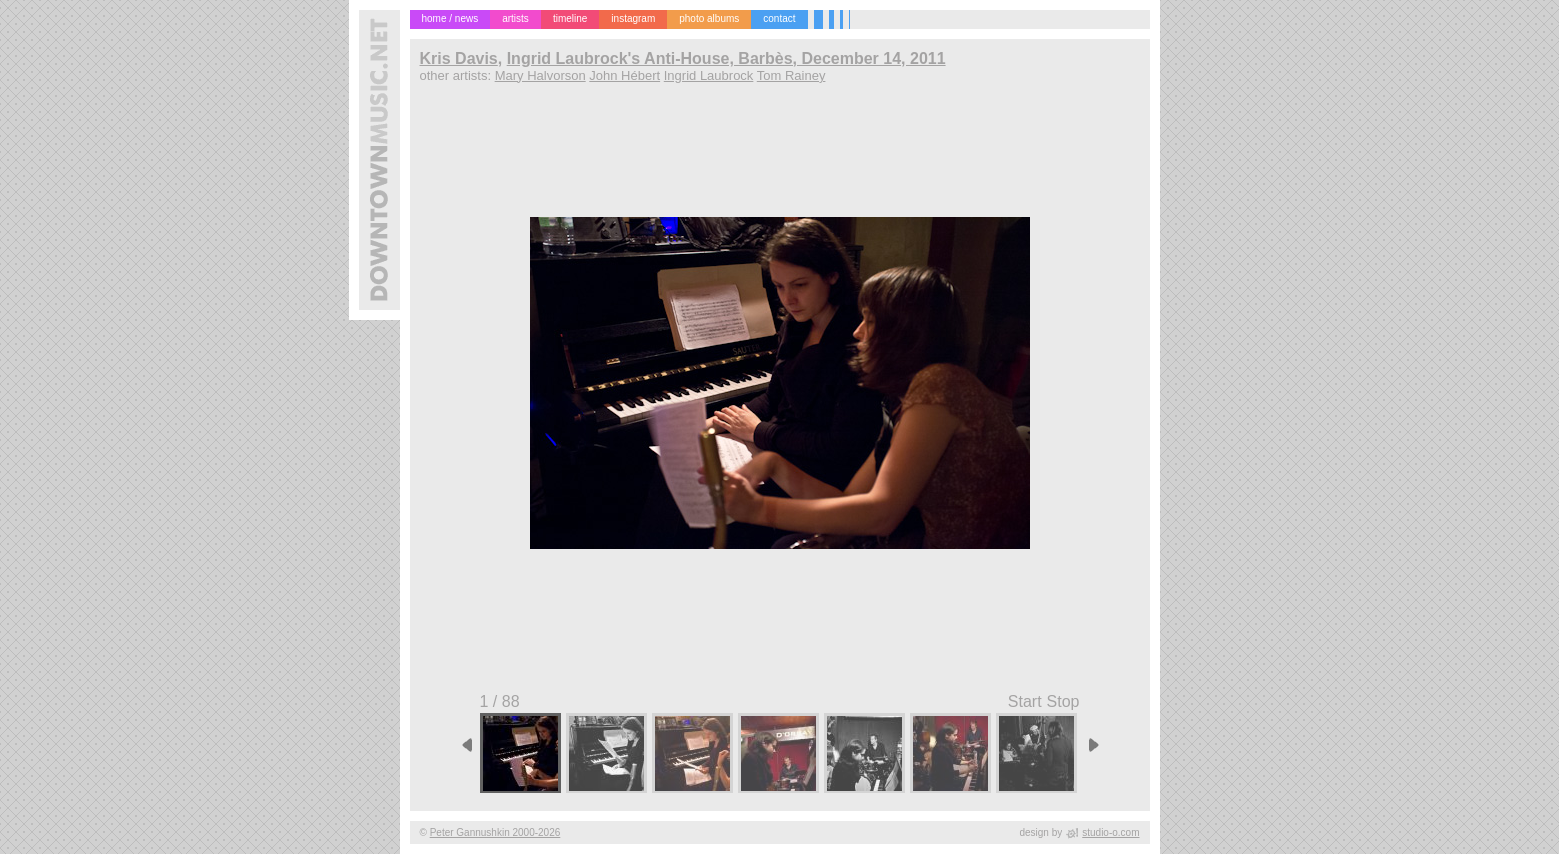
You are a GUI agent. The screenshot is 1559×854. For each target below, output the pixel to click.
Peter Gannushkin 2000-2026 (495, 832)
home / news (450, 18)
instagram (633, 18)
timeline (570, 18)
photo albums (709, 18)
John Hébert (624, 75)
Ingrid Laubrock (709, 75)
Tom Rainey (791, 75)
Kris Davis (459, 58)
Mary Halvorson (540, 75)
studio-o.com (1110, 832)
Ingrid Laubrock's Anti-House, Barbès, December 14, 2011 (726, 58)
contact (779, 18)
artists (515, 18)
